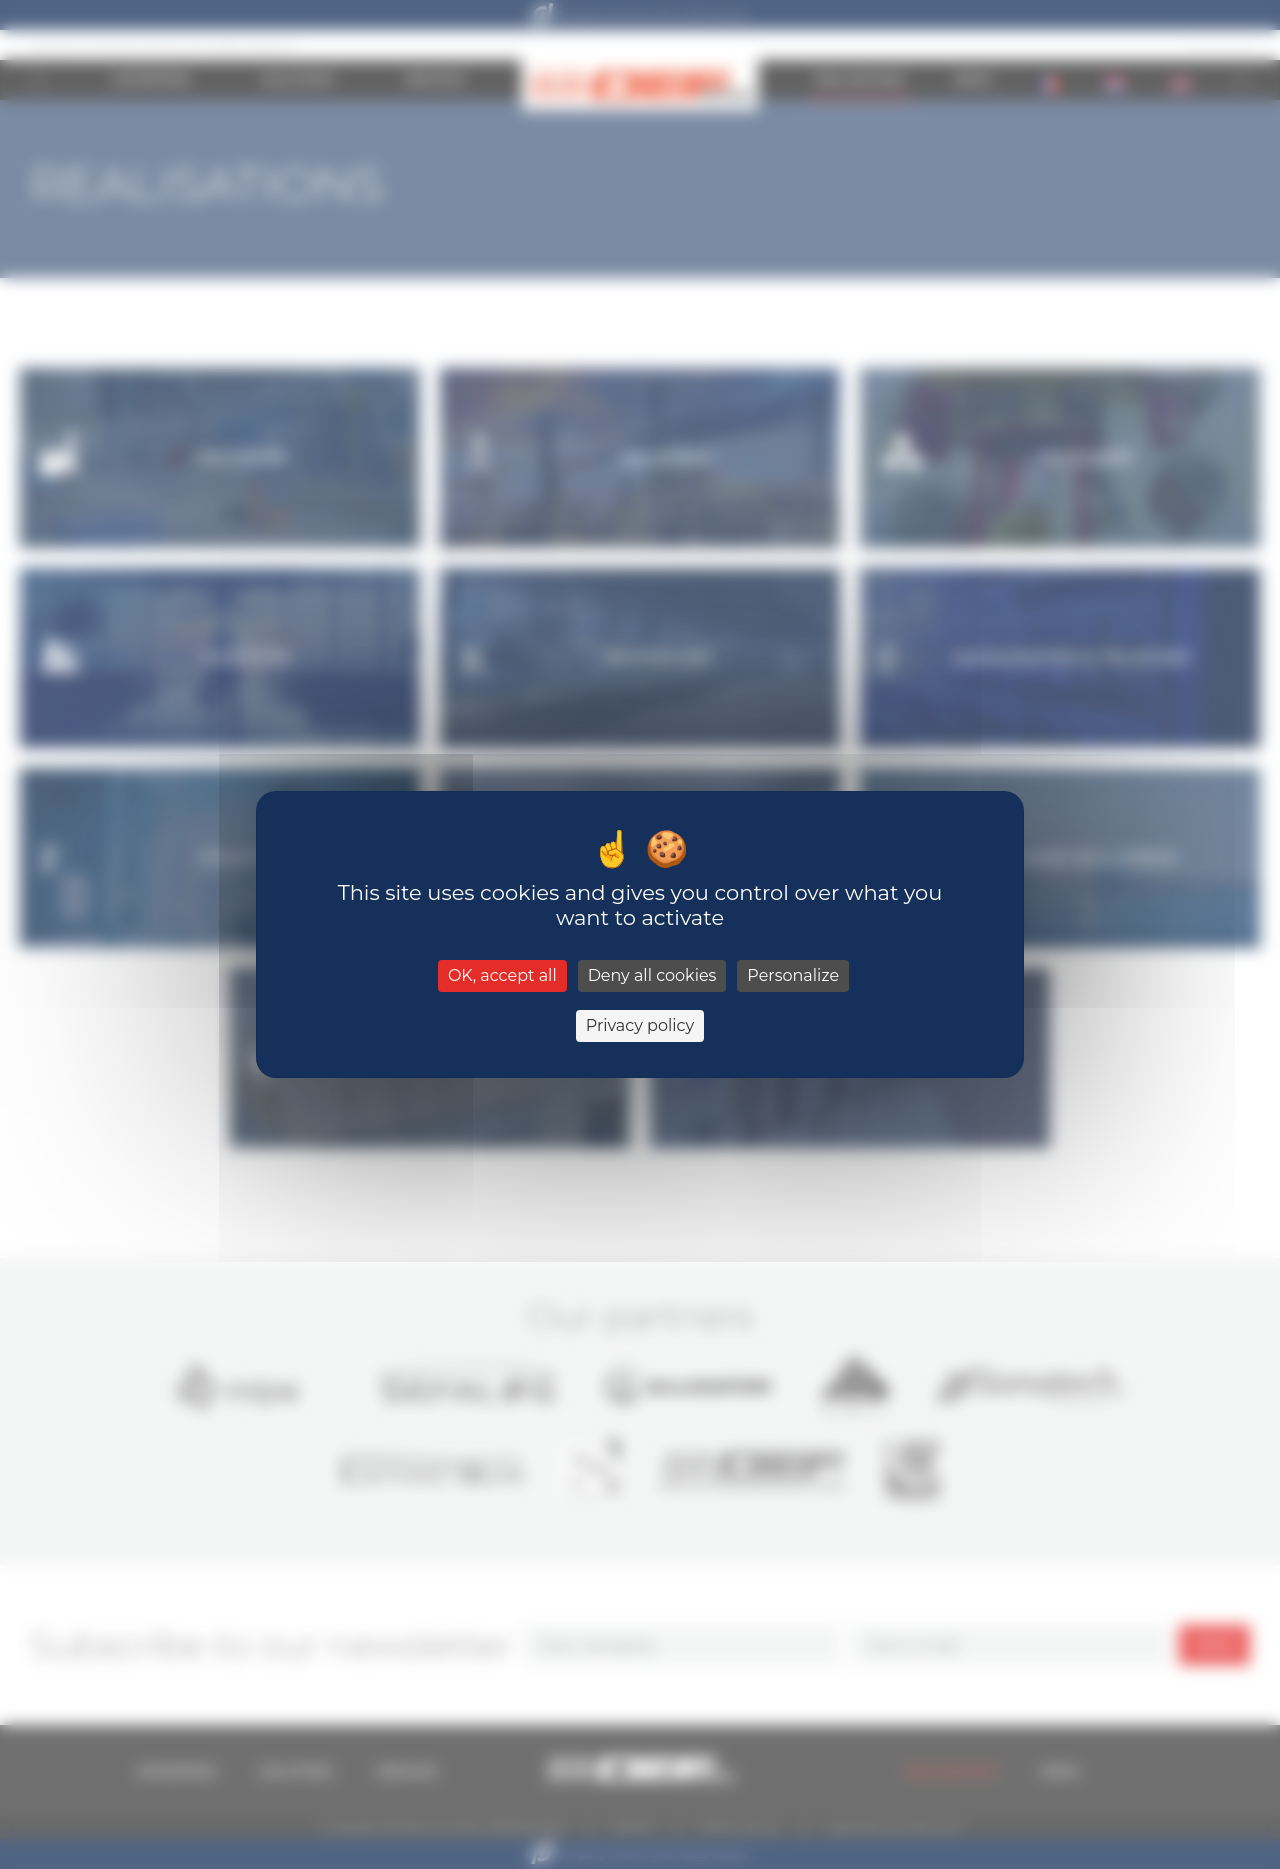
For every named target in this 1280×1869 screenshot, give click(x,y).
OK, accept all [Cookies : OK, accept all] (502, 975)
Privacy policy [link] (640, 1025)
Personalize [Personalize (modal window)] (793, 975)
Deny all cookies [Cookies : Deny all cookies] (652, 975)
